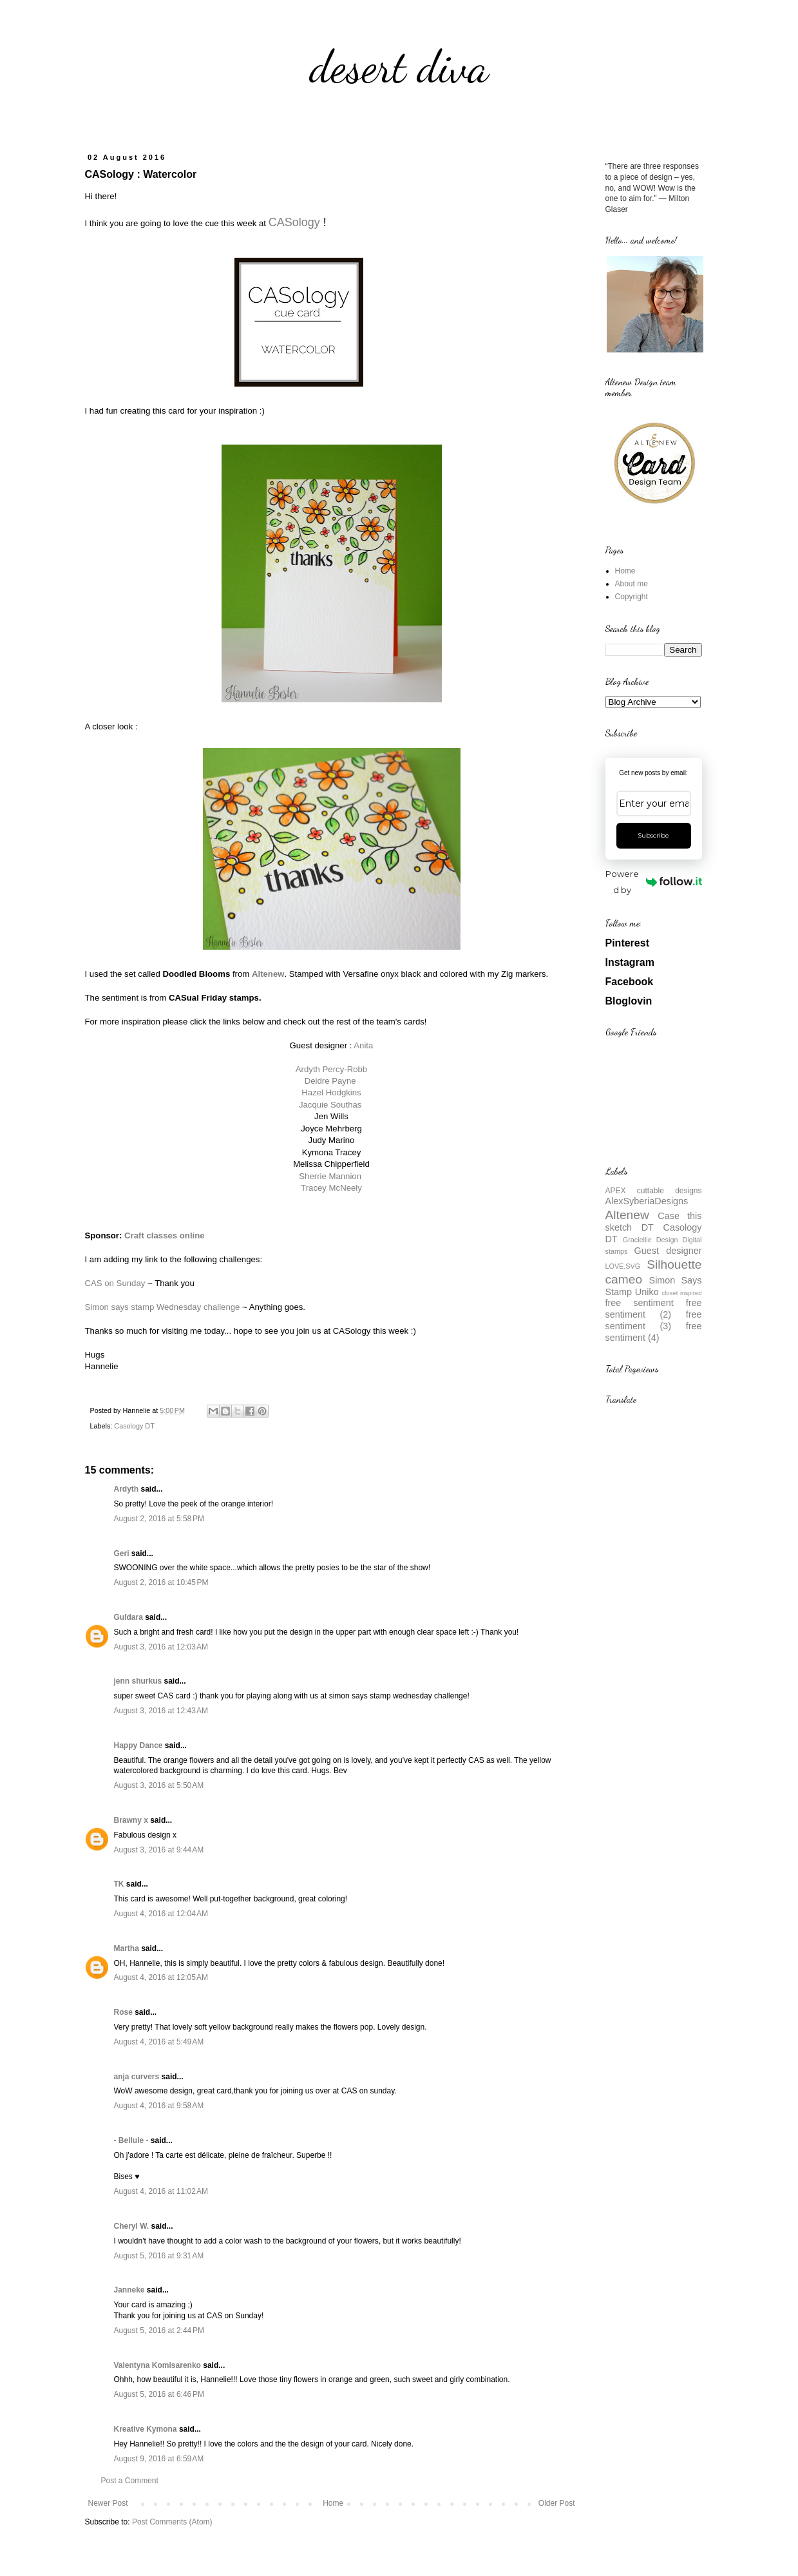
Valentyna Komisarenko (157, 2365)
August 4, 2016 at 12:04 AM (161, 1913)
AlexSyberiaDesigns (647, 1201)
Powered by (653, 882)
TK (119, 1884)
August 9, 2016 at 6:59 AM (159, 2458)
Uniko (647, 1292)
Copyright (631, 596)
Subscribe (653, 835)
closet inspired (681, 1292)
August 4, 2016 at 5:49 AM (159, 2041)
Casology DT (134, 1426)
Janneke (129, 2289)
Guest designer (668, 1250)
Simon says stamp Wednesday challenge (162, 1307)
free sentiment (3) (653, 1320)
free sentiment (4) (653, 1332)
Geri (121, 1553)
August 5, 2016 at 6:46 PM (159, 2394)
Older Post (556, 2503)
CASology (294, 222)
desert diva (399, 67)
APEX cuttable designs (653, 1190)
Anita (363, 1045)
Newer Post (108, 2503)
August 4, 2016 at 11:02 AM (161, 2191)
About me (631, 583)
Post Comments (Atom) (172, 2521)
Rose (123, 2012)
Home (333, 2503)
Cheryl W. (131, 2226)
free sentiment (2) (653, 1309)
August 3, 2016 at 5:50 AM (159, 1785)
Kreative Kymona (145, 2429)
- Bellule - (131, 2140)
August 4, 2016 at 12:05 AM (161, 1977)
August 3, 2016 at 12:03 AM (161, 1646)
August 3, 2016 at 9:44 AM (159, 1849)
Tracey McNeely (331, 1188)
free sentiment (639, 1303)
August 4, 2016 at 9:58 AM (159, 2105)
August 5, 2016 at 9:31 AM (159, 2255)
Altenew (627, 1215)
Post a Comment (129, 2480)
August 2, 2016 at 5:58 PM (159, 1518)
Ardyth (126, 1489)
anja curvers (137, 2076)
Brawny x (131, 1820)
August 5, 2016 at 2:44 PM (159, 2330)
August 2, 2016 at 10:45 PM (161, 1582)
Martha (126, 1948)
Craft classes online (164, 1235)
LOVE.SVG (623, 1266)
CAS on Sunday (115, 1283)
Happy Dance (138, 1745)
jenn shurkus (138, 1681)
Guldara (128, 1617)
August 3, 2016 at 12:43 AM (161, 1710)
